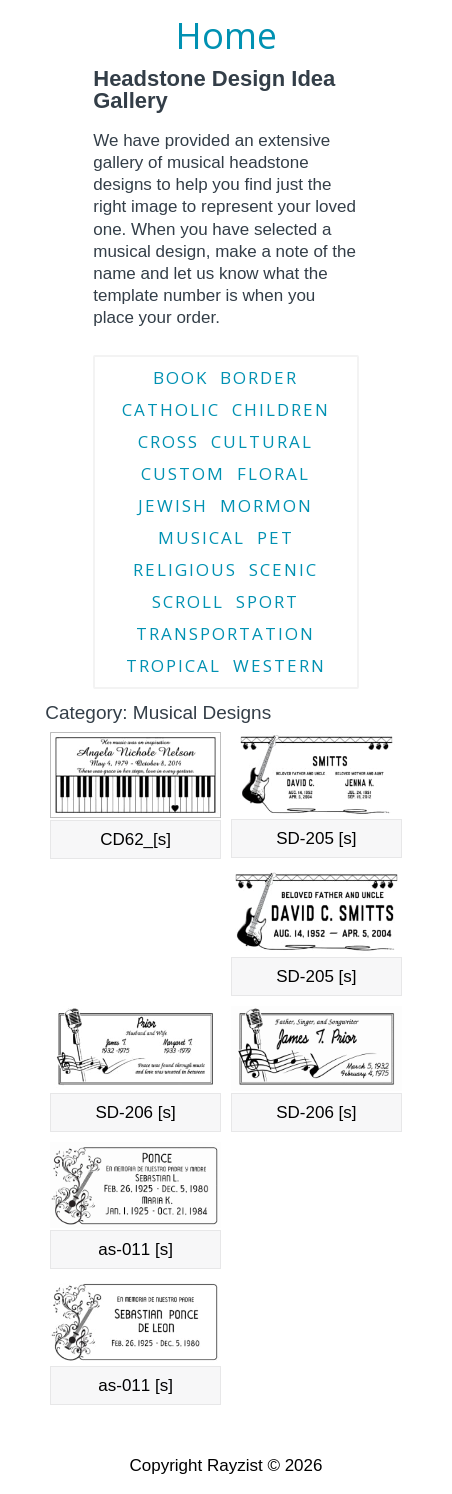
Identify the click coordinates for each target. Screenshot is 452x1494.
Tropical (173, 665)
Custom (183, 473)
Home (226, 35)
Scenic (283, 569)
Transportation (225, 633)
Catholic (171, 409)
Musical (201, 537)
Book (180, 377)
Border (259, 377)
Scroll (188, 601)
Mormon (266, 505)
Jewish (173, 505)
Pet (275, 537)
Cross (168, 441)
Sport (267, 601)
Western (279, 665)
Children (281, 409)
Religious (185, 569)
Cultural (262, 441)
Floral (273, 473)
